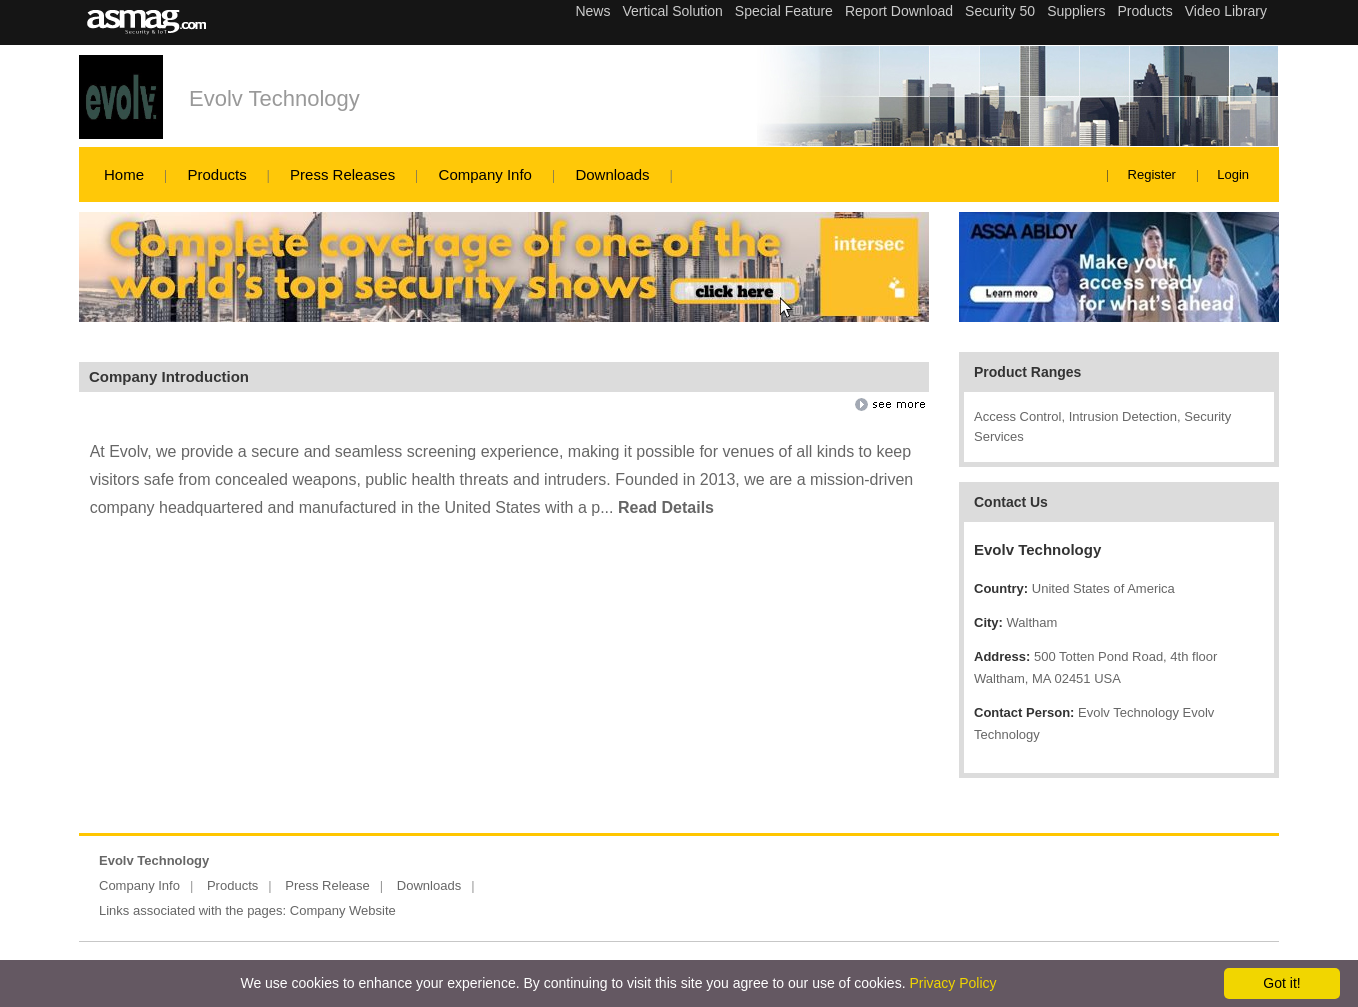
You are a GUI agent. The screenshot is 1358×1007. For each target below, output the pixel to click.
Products (216, 174)
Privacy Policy (952, 983)
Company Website (343, 910)
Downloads (612, 174)
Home (124, 174)
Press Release (327, 885)
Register (1152, 174)
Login (1233, 174)
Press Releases (342, 174)
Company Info (485, 174)
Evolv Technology (274, 98)
